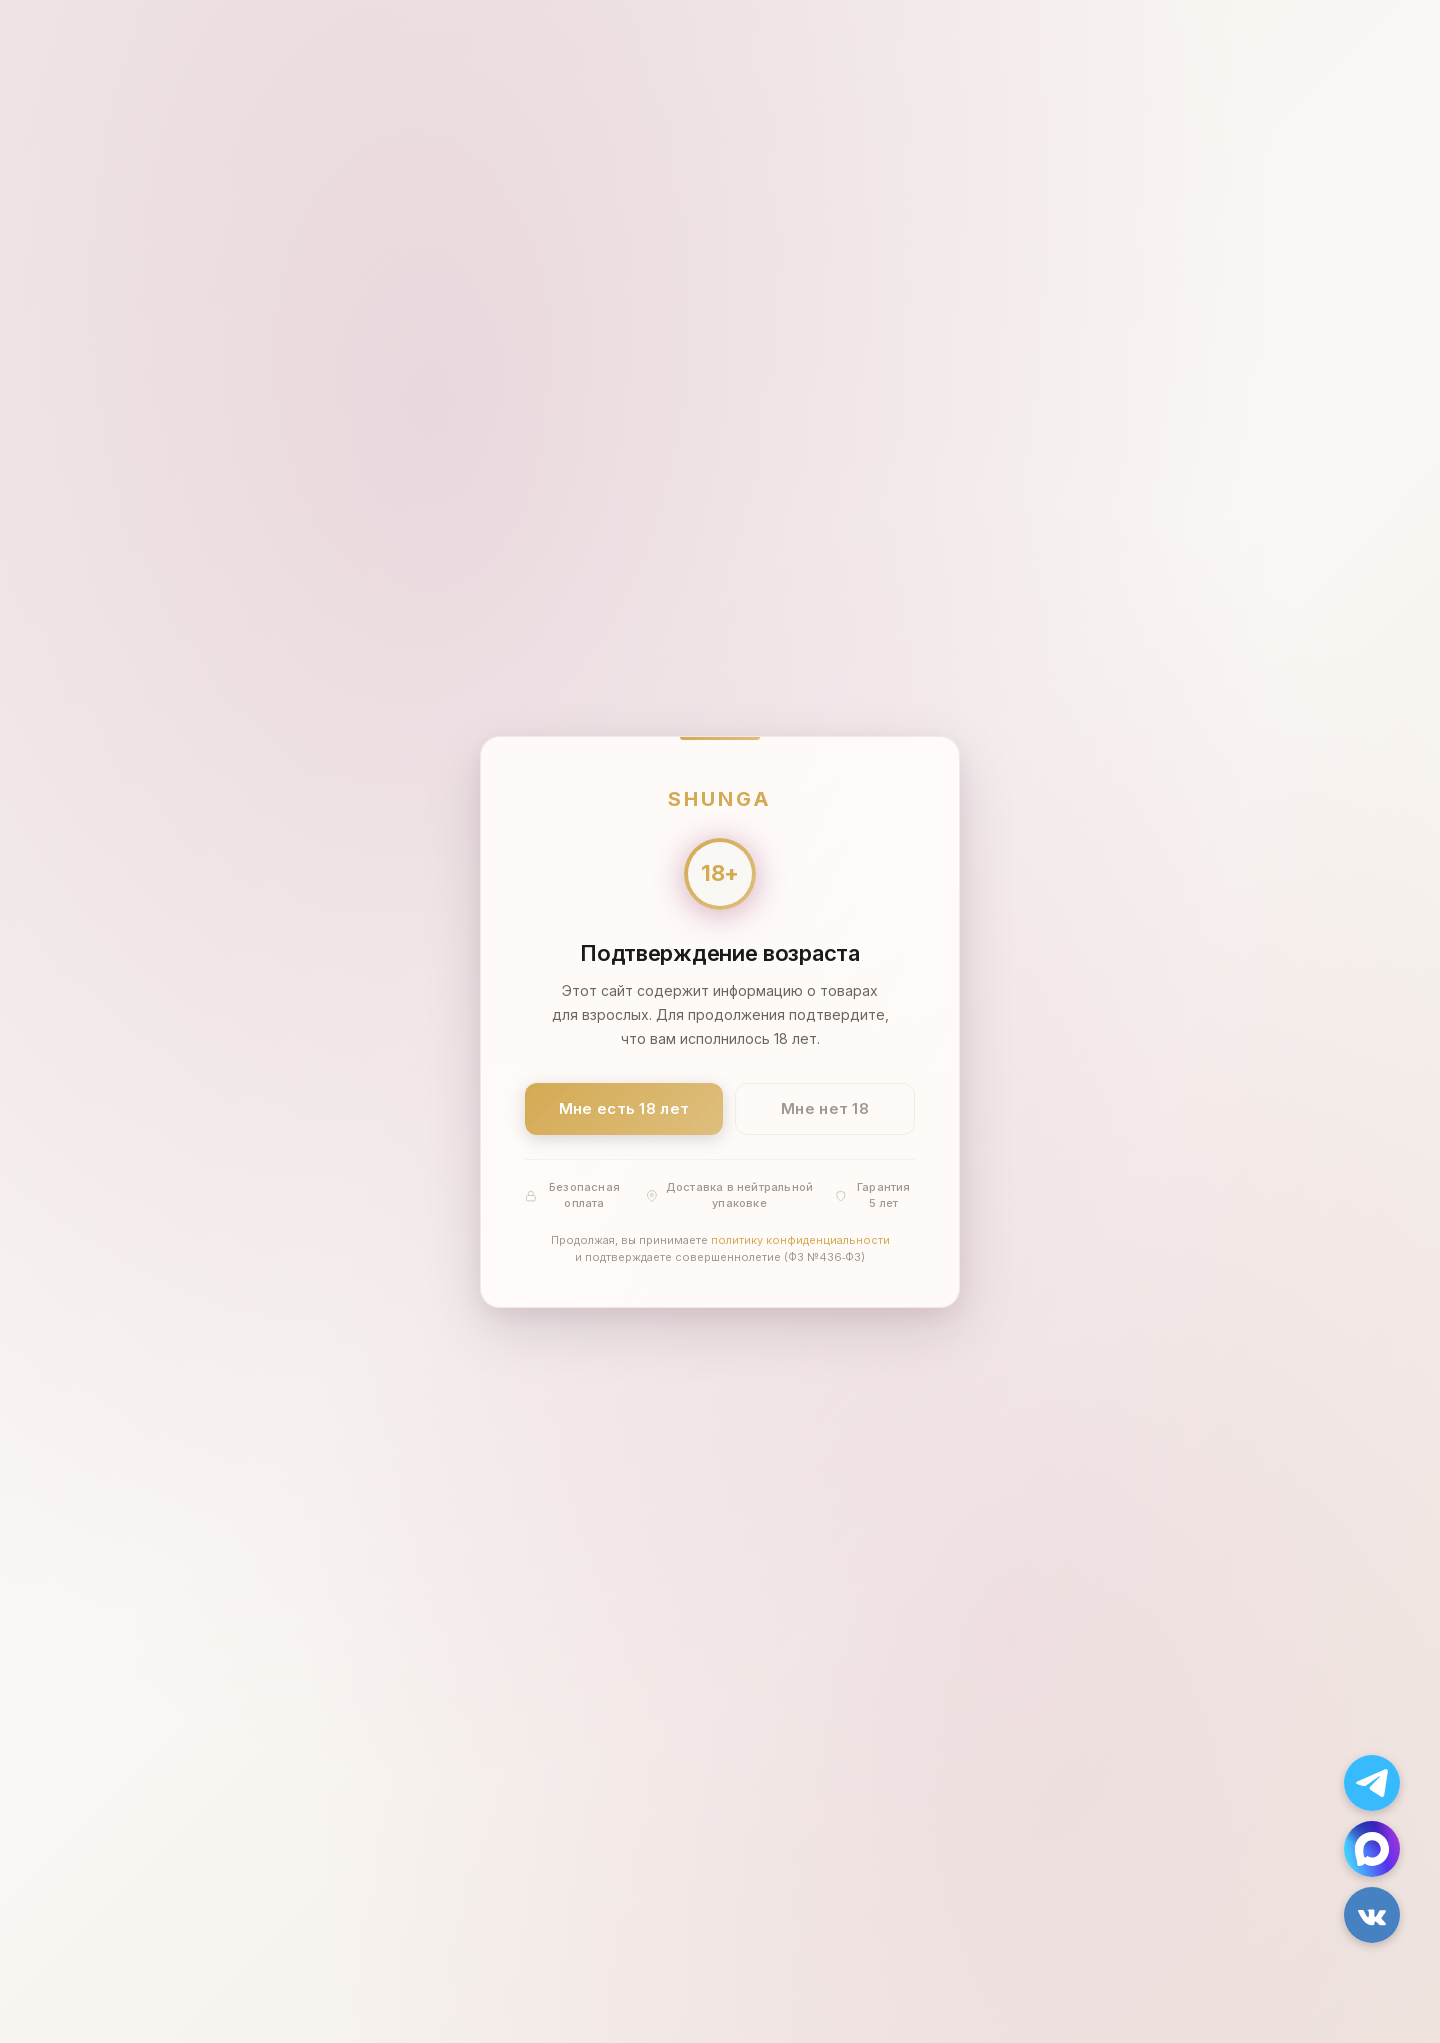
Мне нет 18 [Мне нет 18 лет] (825, 1108)
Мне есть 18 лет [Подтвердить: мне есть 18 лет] (624, 1108)
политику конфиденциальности (800, 1239)
